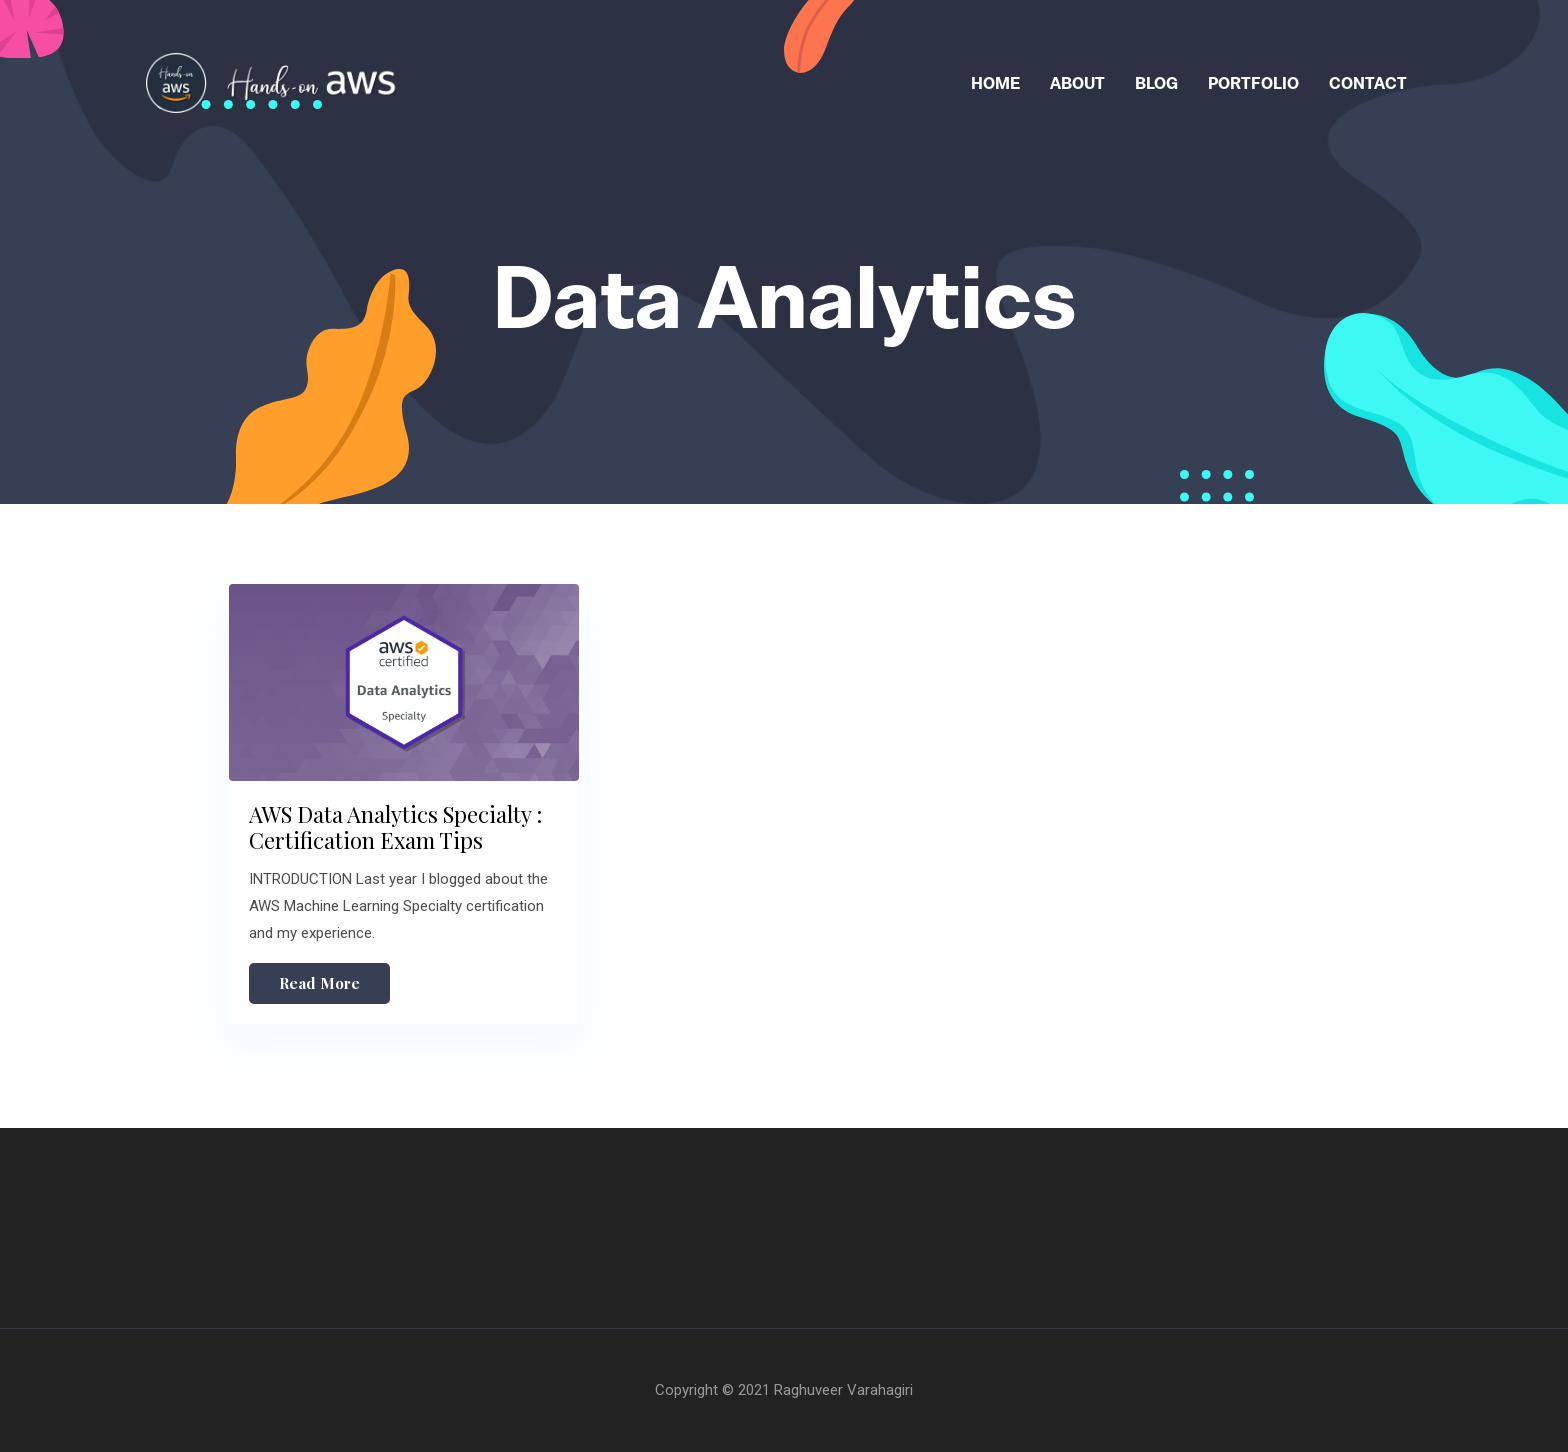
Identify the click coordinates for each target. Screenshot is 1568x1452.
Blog (1156, 83)
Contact (1368, 83)
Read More (319, 983)
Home (995, 83)
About (1077, 83)
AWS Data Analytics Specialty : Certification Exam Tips (395, 827)
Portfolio (1253, 83)
